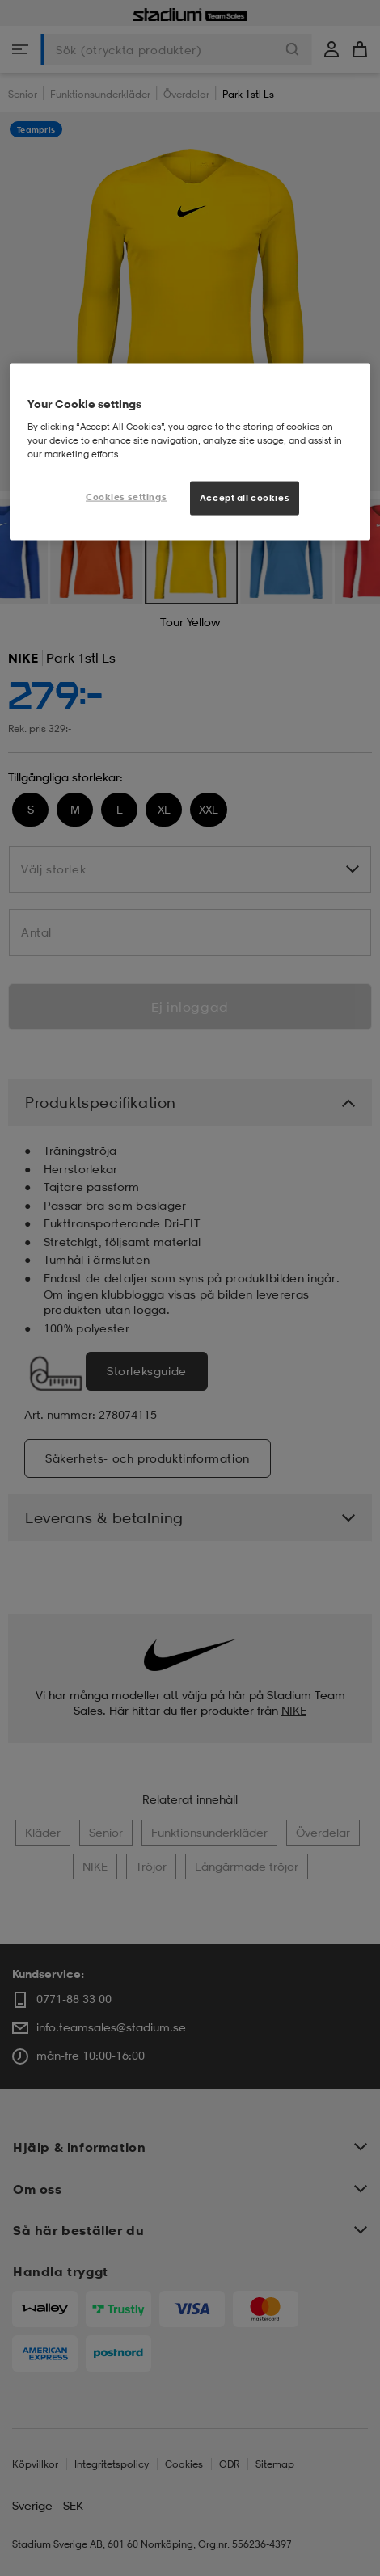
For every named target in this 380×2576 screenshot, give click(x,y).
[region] (190, 452)
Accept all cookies (244, 497)
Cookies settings (126, 497)
